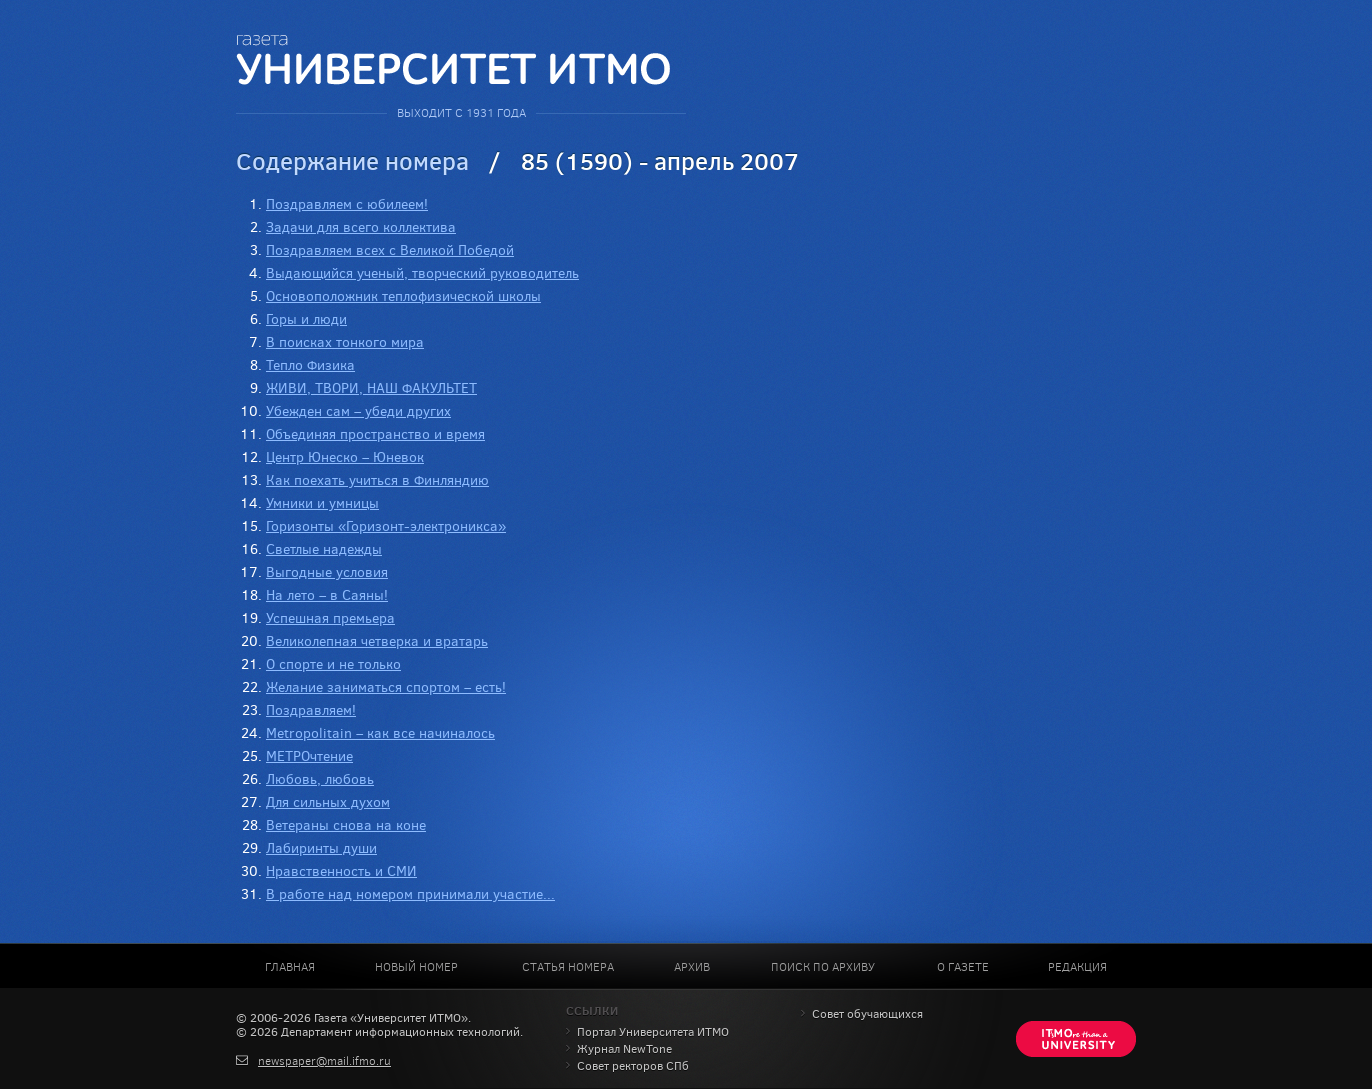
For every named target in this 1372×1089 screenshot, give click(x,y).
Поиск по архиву (823, 967)
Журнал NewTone (624, 1049)
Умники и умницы (322, 503)
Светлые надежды (324, 549)
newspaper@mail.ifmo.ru (324, 1061)
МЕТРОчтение (309, 756)
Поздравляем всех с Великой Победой (390, 250)
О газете (963, 967)
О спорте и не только (333, 664)
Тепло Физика (310, 365)
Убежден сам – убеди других (358, 411)
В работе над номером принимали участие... (410, 894)
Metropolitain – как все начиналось (380, 733)
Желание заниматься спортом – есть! (386, 687)
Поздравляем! (311, 710)
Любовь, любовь (320, 779)
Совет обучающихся (867, 1014)
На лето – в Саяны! (327, 595)
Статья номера (568, 967)
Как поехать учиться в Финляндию (377, 480)
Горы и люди (306, 319)
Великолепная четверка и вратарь (377, 641)
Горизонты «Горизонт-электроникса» (386, 526)
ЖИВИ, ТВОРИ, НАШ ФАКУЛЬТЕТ (371, 388)
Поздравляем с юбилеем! (347, 204)
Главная (290, 967)
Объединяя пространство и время (375, 434)
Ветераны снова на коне (346, 825)
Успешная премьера (330, 618)
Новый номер (416, 967)
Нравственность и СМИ (341, 871)
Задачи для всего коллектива (361, 227)
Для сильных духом (328, 802)
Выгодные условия (327, 572)
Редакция (1077, 967)
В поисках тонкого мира (345, 342)
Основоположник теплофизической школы (403, 296)
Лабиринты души (321, 848)
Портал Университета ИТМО (653, 1032)
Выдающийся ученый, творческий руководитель (422, 273)
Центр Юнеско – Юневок (345, 457)
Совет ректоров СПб (633, 1066)
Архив (692, 967)
